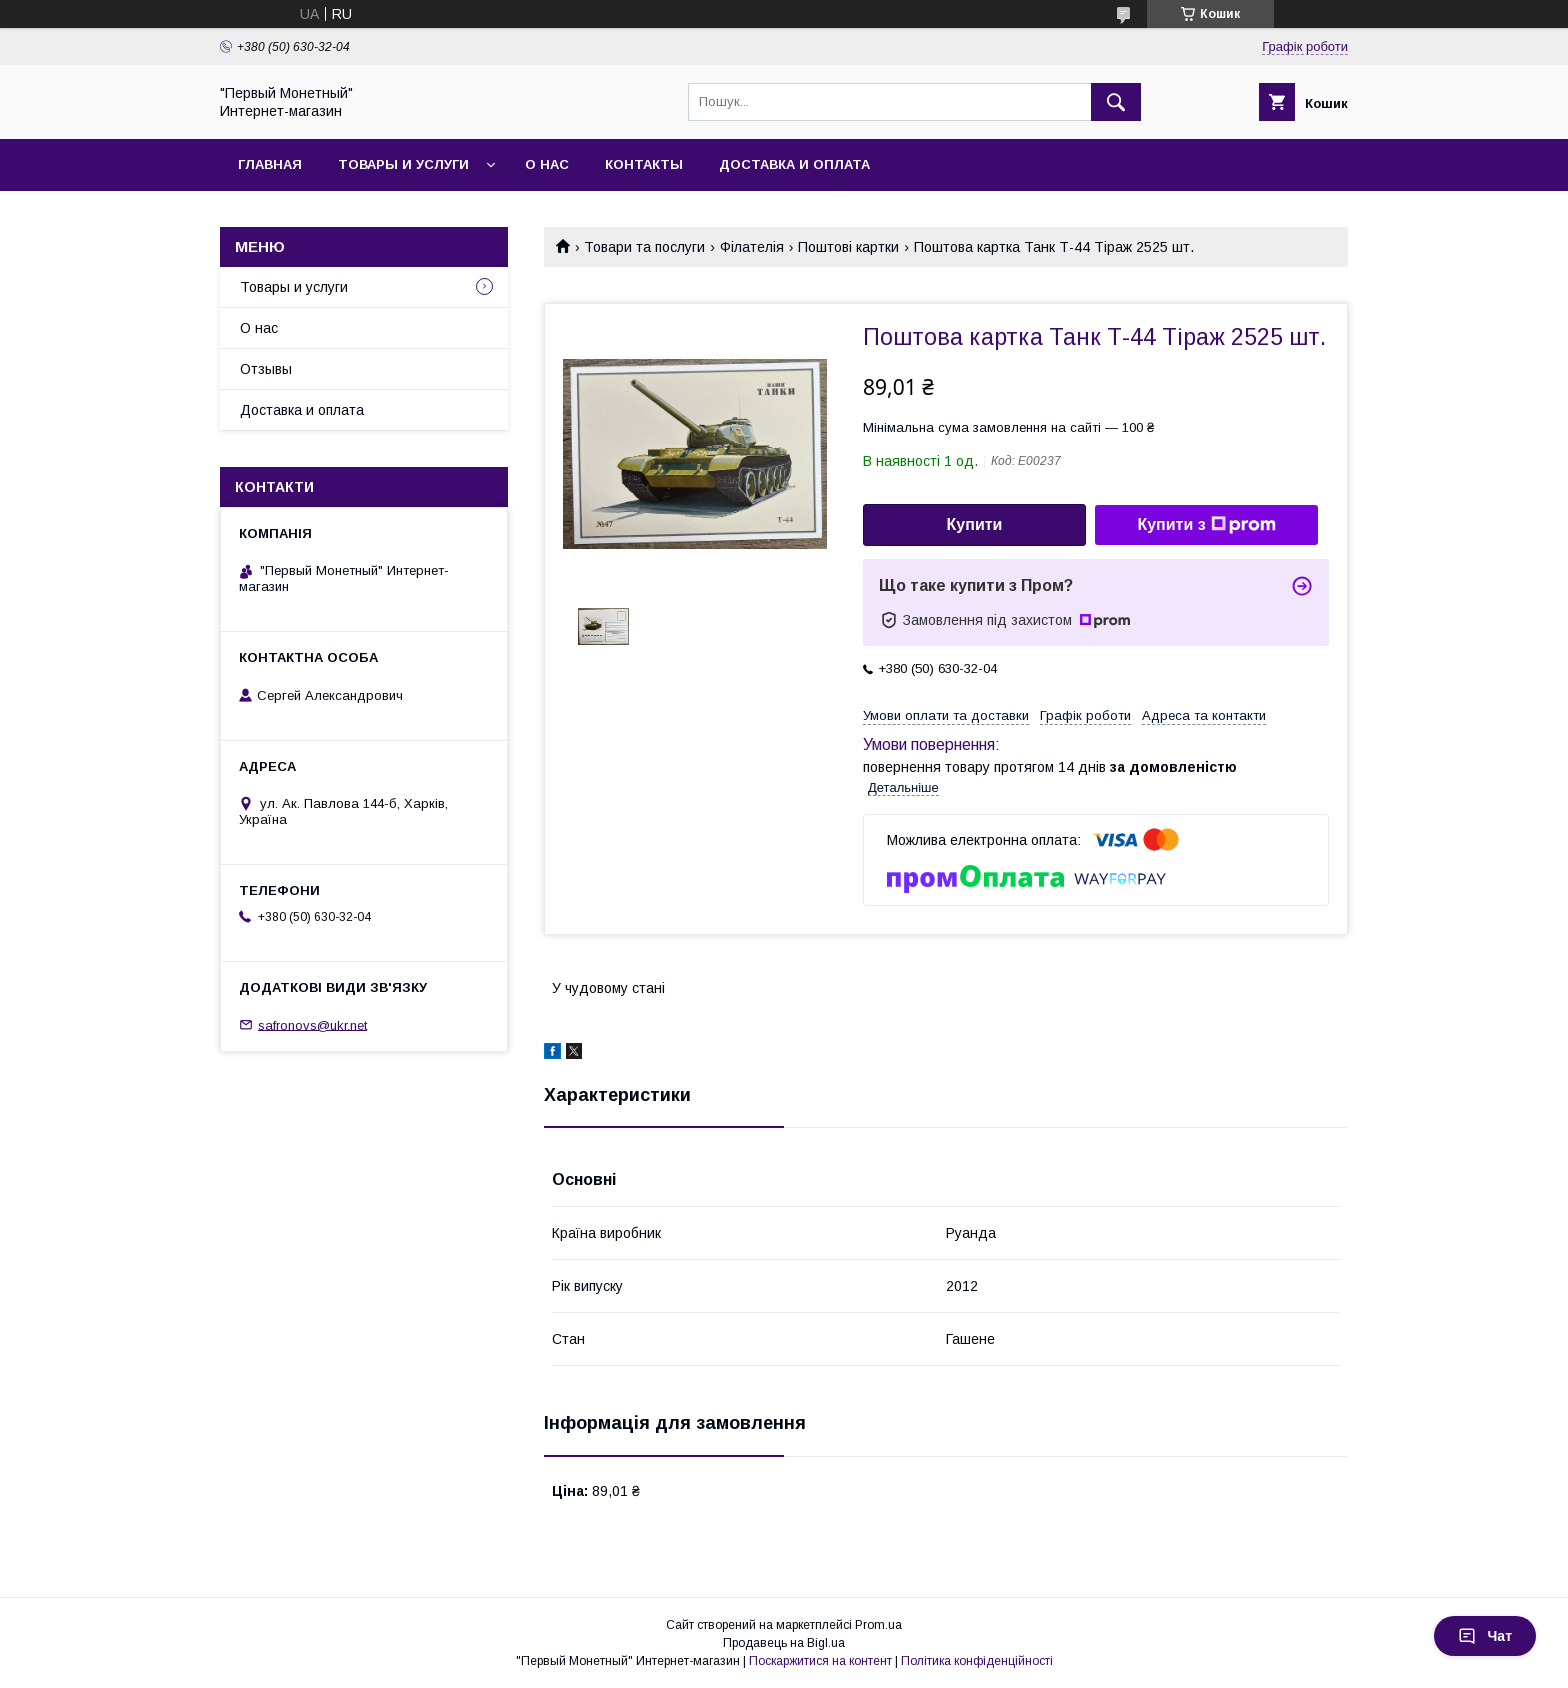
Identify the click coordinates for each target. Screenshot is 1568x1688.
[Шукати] (1116, 102)
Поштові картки (848, 247)
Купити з (1206, 525)
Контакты (644, 164)
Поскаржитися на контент (820, 1661)
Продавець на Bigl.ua (784, 1643)
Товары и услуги (403, 164)
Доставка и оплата (794, 164)
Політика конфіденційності (977, 1661)
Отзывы (266, 369)
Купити (975, 524)
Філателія (752, 247)
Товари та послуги (644, 247)
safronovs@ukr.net (312, 1024)
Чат (1485, 1636)
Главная (270, 164)
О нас (547, 164)
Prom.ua (878, 1625)
